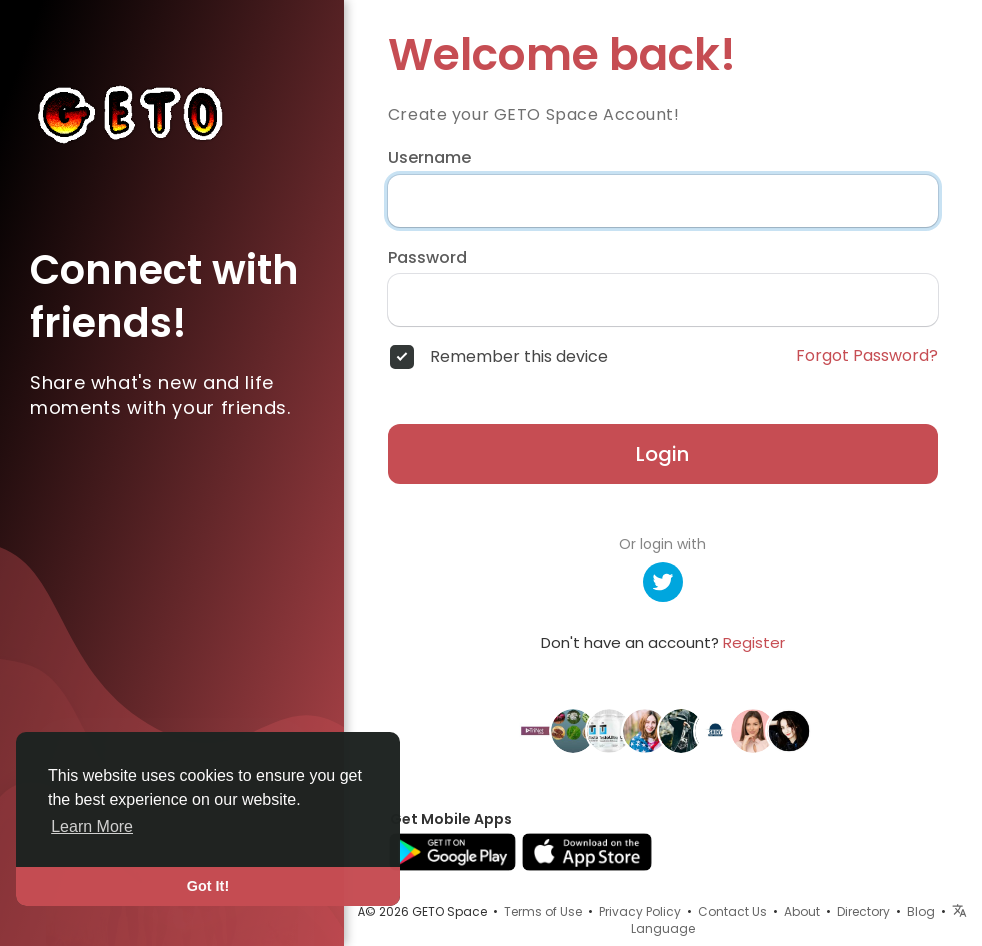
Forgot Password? (867, 356)
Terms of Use (543, 911)
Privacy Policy (640, 911)
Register (754, 642)
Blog (921, 911)
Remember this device (519, 357)
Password (427, 258)
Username (429, 158)
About (802, 911)
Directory (863, 911)
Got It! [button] (208, 886)
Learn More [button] (92, 826)
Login (662, 454)
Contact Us (732, 911)
